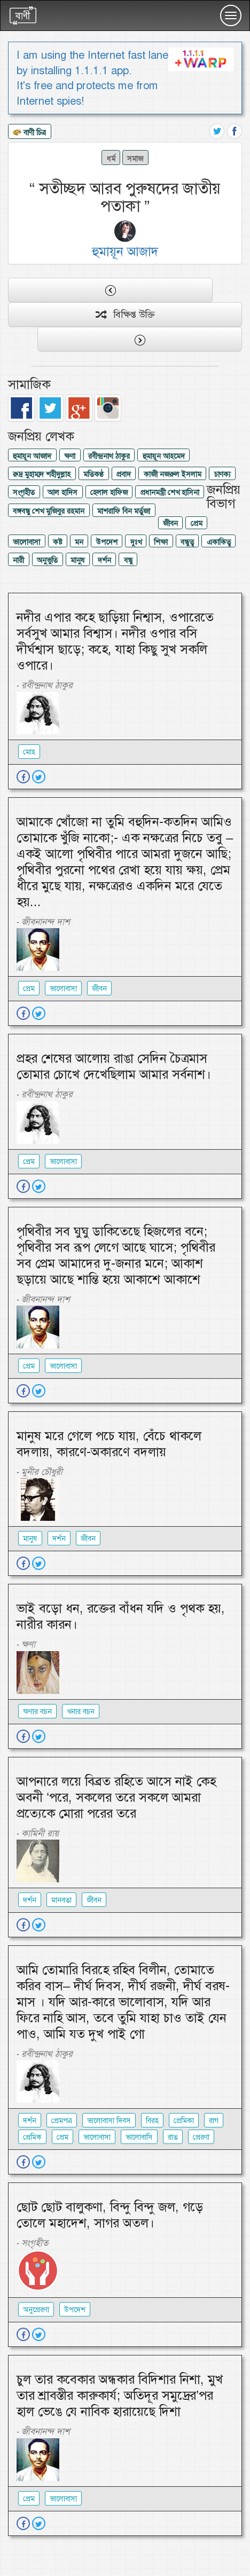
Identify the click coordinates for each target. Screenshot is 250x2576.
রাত (173, 2137)
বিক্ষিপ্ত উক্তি (125, 314)
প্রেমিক (32, 2137)
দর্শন (104, 560)
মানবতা (61, 1900)
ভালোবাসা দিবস (109, 2120)
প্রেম (196, 523)
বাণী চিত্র (29, 133)
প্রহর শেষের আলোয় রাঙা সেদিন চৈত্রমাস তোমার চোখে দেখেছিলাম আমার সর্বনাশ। (114, 1066)
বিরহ (152, 2120)
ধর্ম (111, 158)
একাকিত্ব (219, 542)
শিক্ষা (161, 542)
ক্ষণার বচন (37, 1711)
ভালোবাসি (139, 2137)
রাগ (213, 2120)
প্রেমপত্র (61, 2120)
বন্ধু (128, 560)
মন (79, 542)
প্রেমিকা (184, 2120)
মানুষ (78, 560)
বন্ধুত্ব (187, 542)
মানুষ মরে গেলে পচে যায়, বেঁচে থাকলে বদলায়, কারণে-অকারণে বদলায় (109, 1444)
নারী (18, 560)
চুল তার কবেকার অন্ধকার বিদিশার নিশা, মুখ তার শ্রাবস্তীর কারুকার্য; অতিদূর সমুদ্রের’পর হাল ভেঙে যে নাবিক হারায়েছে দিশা (120, 2395)
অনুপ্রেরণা (36, 2309)
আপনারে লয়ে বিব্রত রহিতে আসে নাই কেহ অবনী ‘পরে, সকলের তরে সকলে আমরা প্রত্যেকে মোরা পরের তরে (116, 1797)
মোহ (29, 752)
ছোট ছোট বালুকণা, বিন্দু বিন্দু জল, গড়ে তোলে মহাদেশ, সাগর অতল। (110, 2215)
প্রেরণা (201, 2137)
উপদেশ (107, 542)
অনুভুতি (47, 560)
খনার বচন (81, 1711)
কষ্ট (57, 542)
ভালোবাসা (26, 542)
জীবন (170, 523)
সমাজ (135, 158)
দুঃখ (136, 542)
